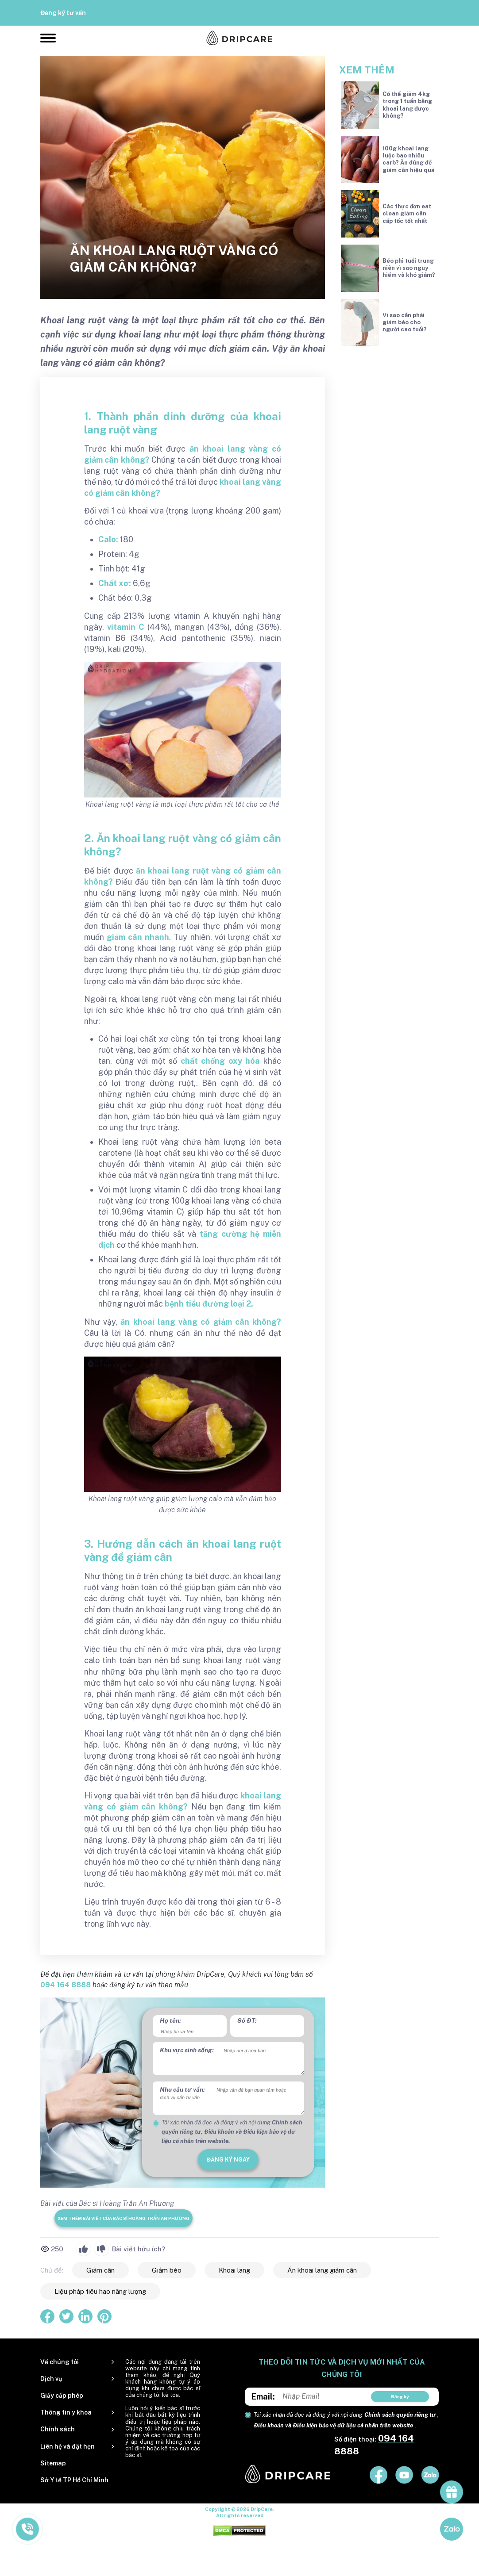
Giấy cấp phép (61, 2395)
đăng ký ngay (228, 2159)
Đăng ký (400, 2396)
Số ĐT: (247, 2020)
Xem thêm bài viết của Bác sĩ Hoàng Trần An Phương (123, 2218)
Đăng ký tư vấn (63, 12)
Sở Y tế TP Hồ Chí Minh (74, 2480)
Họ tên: (170, 2020)
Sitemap (53, 2463)
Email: (263, 2396)
